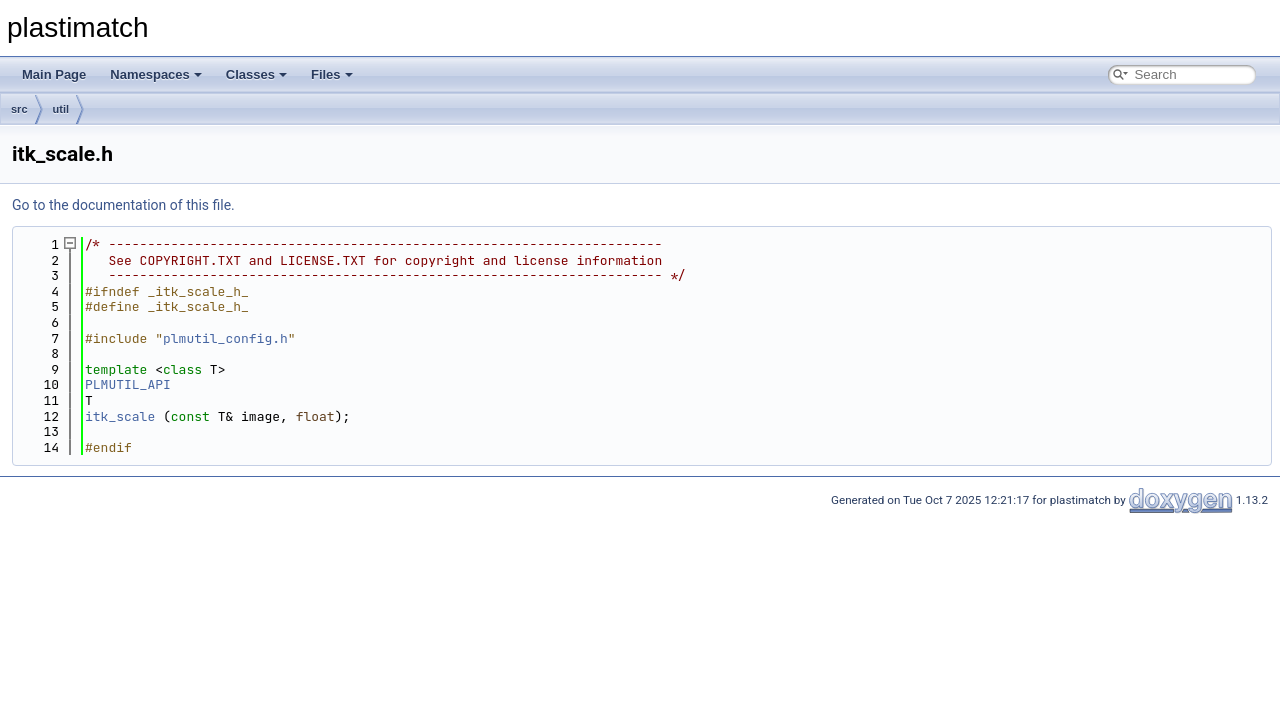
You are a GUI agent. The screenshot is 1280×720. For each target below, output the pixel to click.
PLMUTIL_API (128, 384)
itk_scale (120, 416)
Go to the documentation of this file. (123, 205)
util (61, 109)
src (19, 109)
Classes (256, 74)
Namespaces (156, 74)
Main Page (54, 74)
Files (332, 74)
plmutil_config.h (225, 338)
